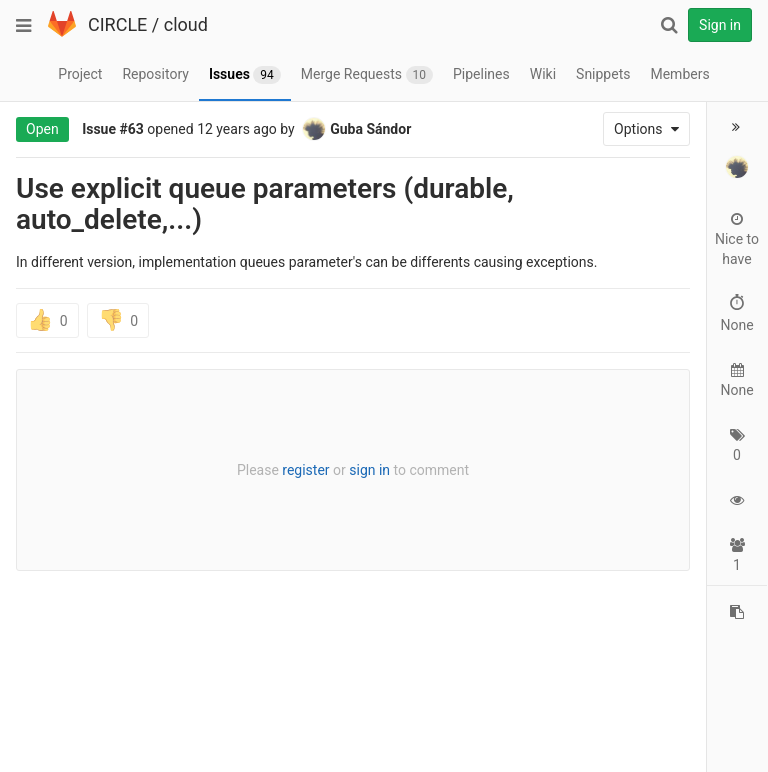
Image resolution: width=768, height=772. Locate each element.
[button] (737, 127)
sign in (369, 470)
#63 (132, 129)
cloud (186, 24)
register (305, 470)
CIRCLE (117, 24)
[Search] (669, 25)
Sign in (720, 25)
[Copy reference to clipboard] (737, 612)
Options (646, 129)
